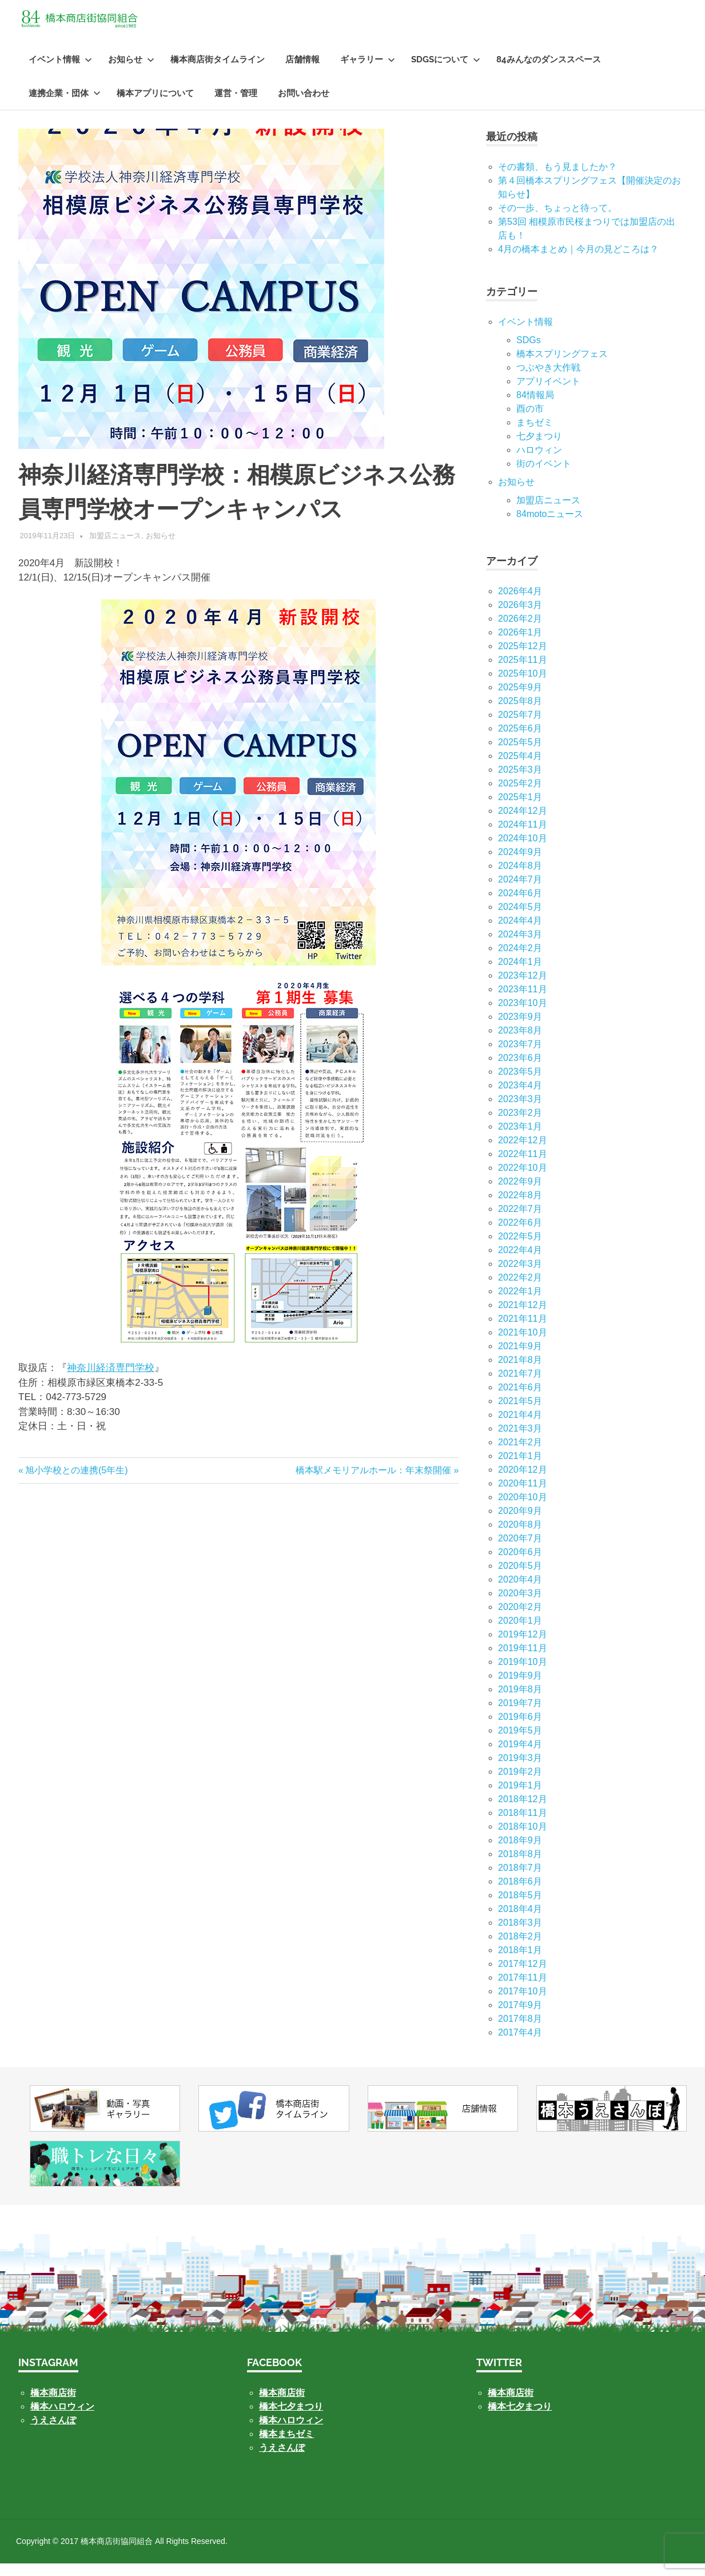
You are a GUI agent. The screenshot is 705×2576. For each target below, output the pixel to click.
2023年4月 (520, 1098)
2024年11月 (522, 837)
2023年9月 (520, 1029)
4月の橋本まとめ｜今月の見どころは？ (578, 262)
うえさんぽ (53, 2433)
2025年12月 (522, 658)
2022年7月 (520, 1221)
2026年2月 (520, 631)
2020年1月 (520, 1633)
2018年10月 (522, 1839)
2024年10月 (522, 851)
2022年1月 (520, 1304)
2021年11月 (522, 1331)
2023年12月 (522, 988)
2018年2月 (520, 1949)
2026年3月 (520, 617)
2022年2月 (520, 1290)
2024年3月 (520, 947)
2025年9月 (520, 700)
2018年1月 (520, 1962)
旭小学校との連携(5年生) (76, 1483)
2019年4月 (520, 1757)
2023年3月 (520, 1111)
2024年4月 (520, 933)
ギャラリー (367, 72)
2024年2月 (520, 960)
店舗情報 (302, 72)
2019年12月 (522, 1647)
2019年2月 (520, 1784)
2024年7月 (520, 892)
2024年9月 (520, 864)
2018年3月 (520, 1935)
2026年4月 (520, 604)
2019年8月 (520, 1702)
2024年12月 (522, 823)
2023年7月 (520, 1057)
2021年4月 (520, 1427)
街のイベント (543, 476)
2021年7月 (520, 1386)
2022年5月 (520, 1249)
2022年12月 (522, 1153)
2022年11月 (522, 1166)
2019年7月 (520, 1715)
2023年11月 (522, 1002)
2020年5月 (520, 1578)
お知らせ (131, 72)
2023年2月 (520, 1125)
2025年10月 (522, 686)
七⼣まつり (539, 449)
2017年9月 (520, 2017)
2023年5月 (520, 1084)
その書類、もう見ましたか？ (557, 179)
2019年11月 (522, 1660)
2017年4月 (520, 2045)
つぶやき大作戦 (548, 380)
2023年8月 (520, 1043)
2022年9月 (520, 1194)
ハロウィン (539, 462)
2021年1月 (520, 1468)
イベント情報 (60, 72)
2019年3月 (520, 1770)
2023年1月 (520, 1139)
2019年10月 (522, 1674)
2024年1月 (520, 974)
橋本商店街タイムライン (217, 72)
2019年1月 (520, 1798)
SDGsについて (445, 72)
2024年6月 (520, 906)
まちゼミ (534, 435)
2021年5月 (520, 1413)
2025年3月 (520, 782)
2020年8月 (520, 1537)
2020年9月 (520, 1523)
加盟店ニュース (115, 548)
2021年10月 (522, 1345)
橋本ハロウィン (62, 2419)
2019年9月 (520, 1688)
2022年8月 (520, 1208)
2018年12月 (522, 1811)
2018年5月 (520, 1908)
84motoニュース (549, 526)
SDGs (528, 352)
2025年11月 (522, 672)
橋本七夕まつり (291, 2419)
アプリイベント (548, 394)
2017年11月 (522, 1990)
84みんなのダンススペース (548, 72)
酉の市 (530, 421)
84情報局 (535, 407)
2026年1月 (520, 645)
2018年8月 (520, 1866)
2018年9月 (520, 1853)
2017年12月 (522, 1976)
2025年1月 (520, 809)
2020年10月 (522, 1509)
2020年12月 (522, 1482)
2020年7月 (520, 1551)
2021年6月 (520, 1400)
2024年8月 (520, 878)
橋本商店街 (282, 2405)
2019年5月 (520, 1743)
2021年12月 (522, 1317)
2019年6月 (520, 1729)
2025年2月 (520, 796)
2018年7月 (520, 1880)
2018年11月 (522, 1825)
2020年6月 (520, 1564)
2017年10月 (522, 2004)
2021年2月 (520, 1455)
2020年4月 (520, 1592)
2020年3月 (520, 1606)
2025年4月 (520, 768)
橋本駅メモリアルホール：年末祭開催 (373, 1483)
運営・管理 (235, 106)
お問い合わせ (303, 106)
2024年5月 (520, 919)
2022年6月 (520, 1235)
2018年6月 (520, 1894)
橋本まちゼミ (286, 2446)
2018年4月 (520, 1921)
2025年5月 (520, 755)
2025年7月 (520, 727)
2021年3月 (520, 1441)
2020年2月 (520, 1619)
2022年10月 (522, 1180)
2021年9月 (520, 1358)
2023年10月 (522, 1015)
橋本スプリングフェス (562, 366)
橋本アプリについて (155, 106)
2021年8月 (520, 1372)
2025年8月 (520, 713)
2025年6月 (520, 741)
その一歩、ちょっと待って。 (557, 220)
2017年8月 (520, 2031)
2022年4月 (520, 1262)
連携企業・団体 (65, 106)
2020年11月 (522, 1496)
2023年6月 (520, 1070)
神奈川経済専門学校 (110, 1380)
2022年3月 (520, 1276)
